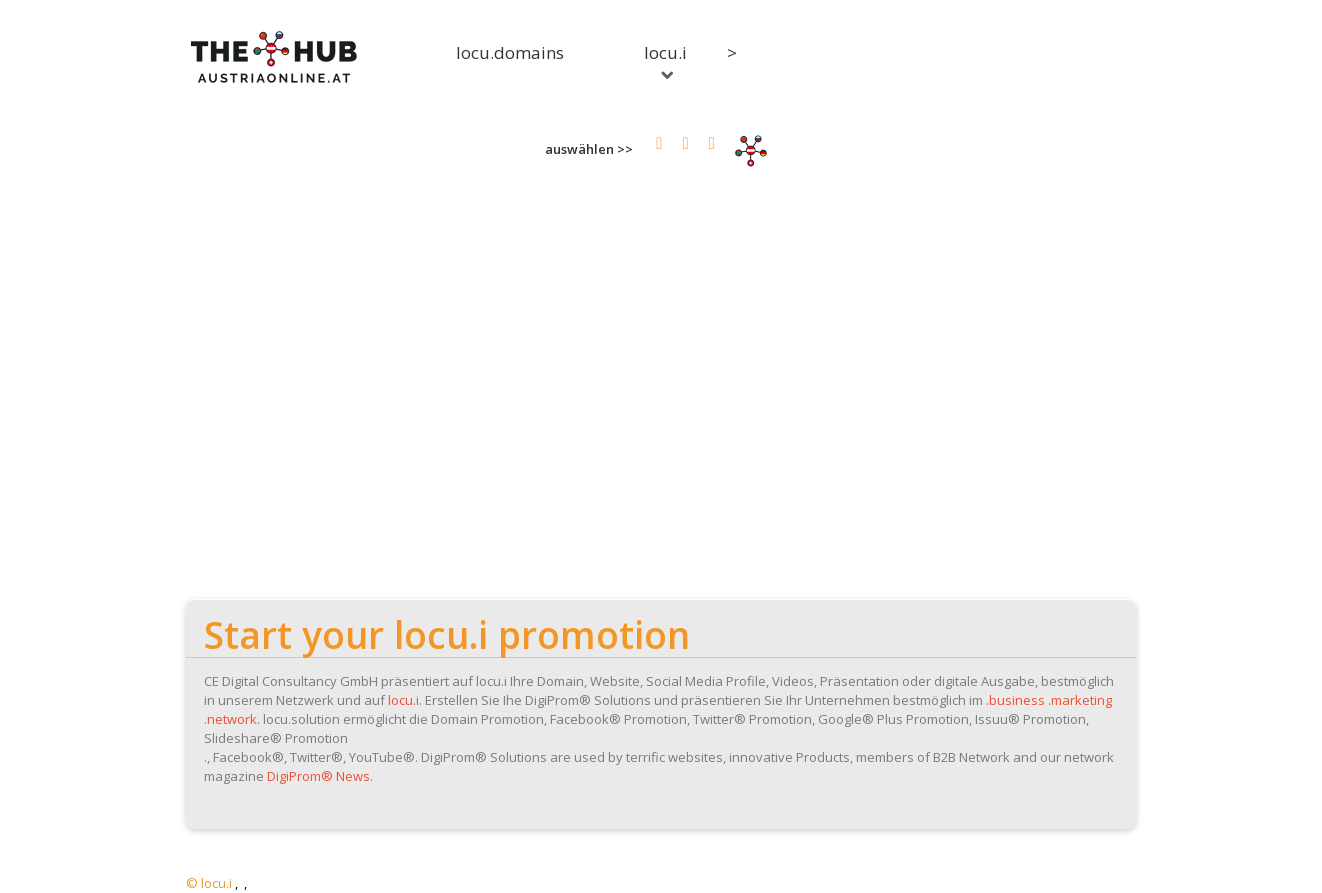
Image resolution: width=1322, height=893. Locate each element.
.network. (232, 719)
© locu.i (209, 883)
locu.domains (510, 52)
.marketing (1080, 700)
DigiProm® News (318, 776)
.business (1015, 700)
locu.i (665, 60)
